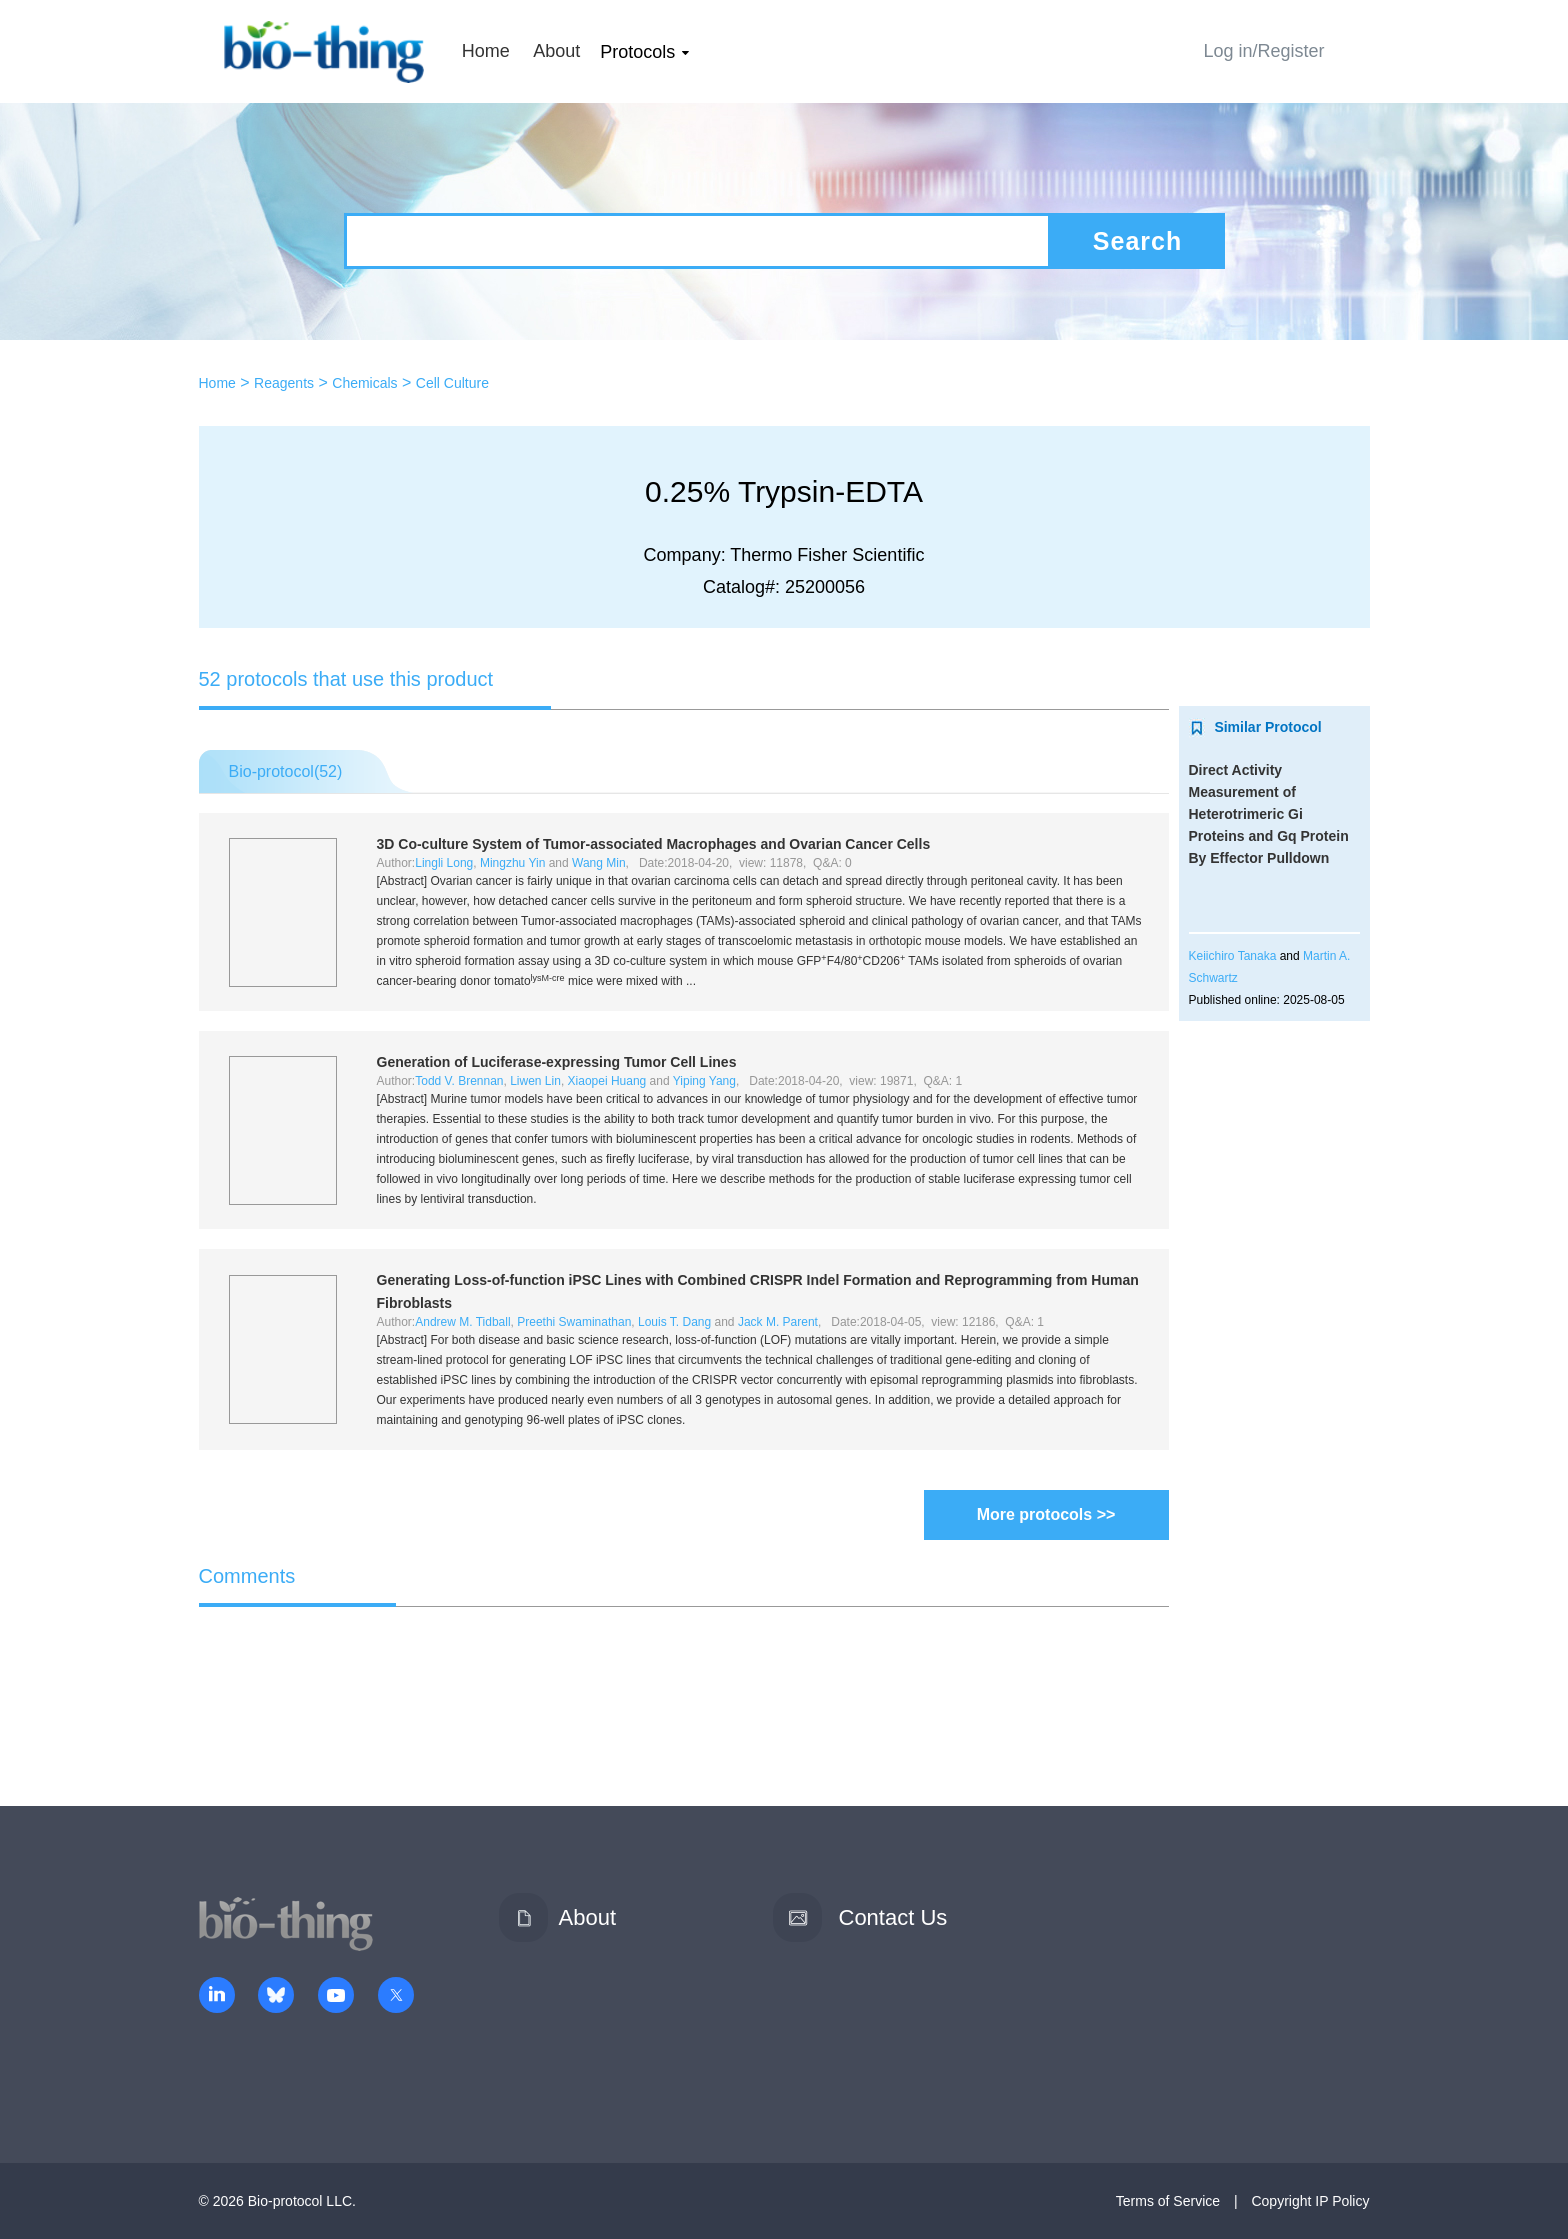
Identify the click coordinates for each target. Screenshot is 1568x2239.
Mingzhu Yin (512, 863)
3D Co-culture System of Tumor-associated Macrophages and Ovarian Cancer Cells (654, 844)
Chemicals (364, 383)
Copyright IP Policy (1310, 2201)
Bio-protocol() (286, 771)
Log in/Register (1263, 51)
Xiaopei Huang (607, 1081)
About (556, 51)
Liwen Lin (535, 1081)
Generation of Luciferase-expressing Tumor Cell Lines (557, 1062)
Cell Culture (452, 383)
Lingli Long (444, 863)
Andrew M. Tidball (462, 1322)
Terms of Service (1168, 2201)
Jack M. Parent (778, 1322)
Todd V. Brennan (459, 1081)
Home (486, 51)
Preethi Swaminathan (574, 1322)
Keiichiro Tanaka (1233, 956)
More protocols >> (1046, 1514)
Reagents (284, 383)
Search (1137, 241)
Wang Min (599, 863)
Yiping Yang (704, 1081)
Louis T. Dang (674, 1322)
